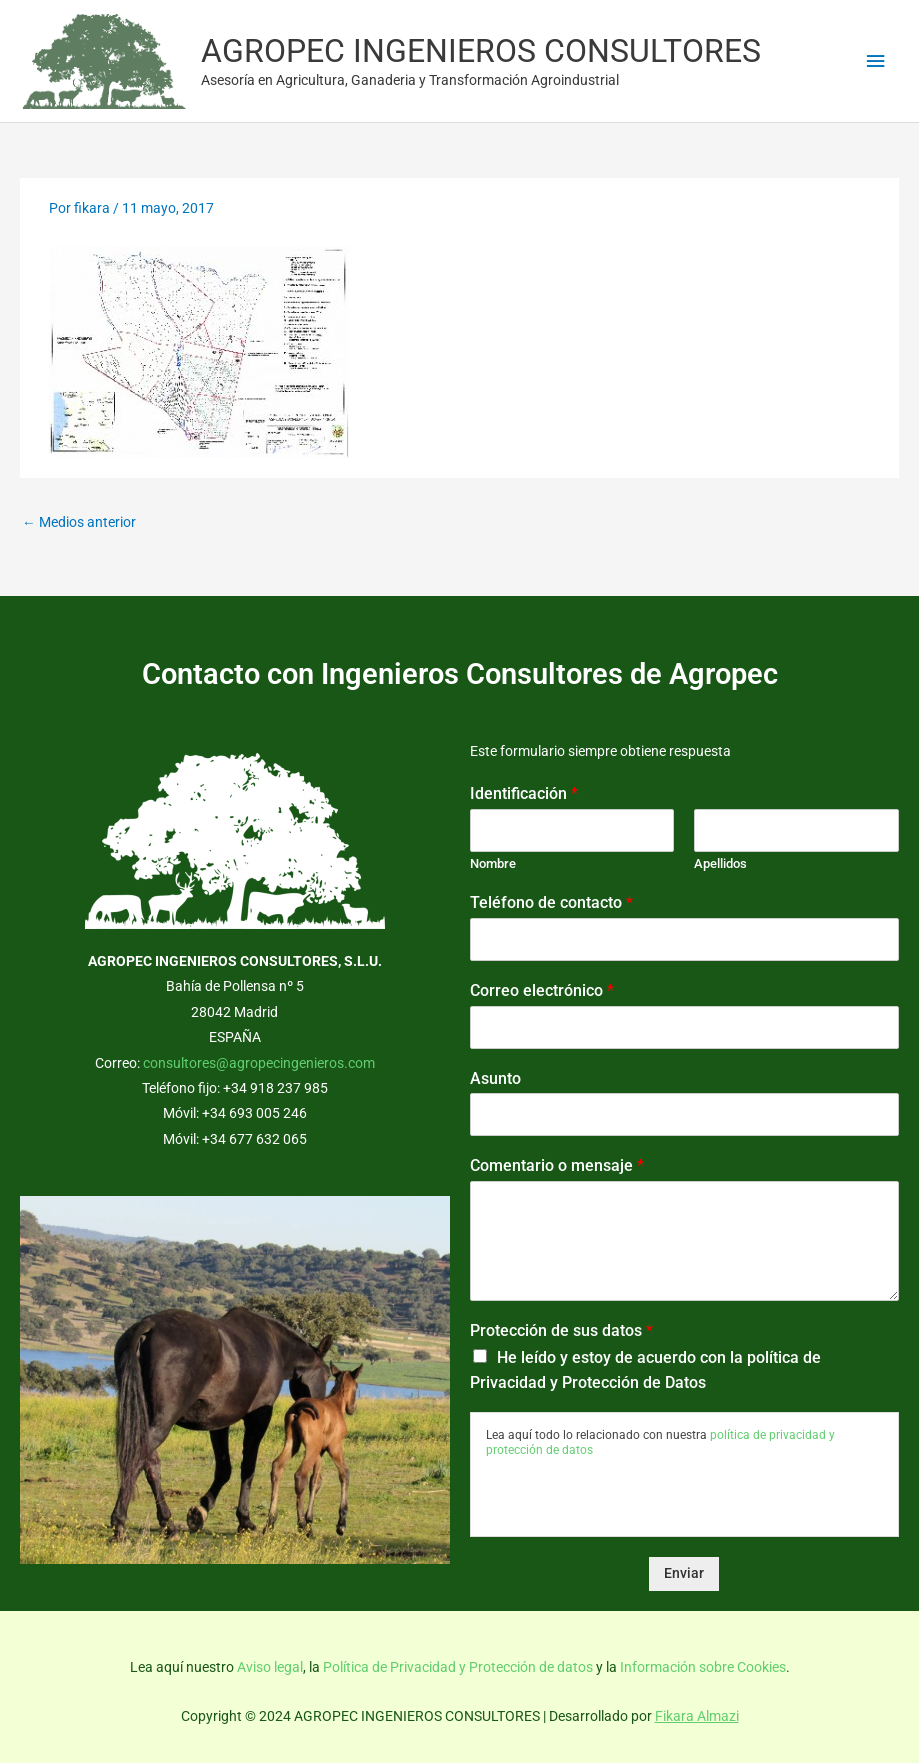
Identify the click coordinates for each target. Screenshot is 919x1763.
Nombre (493, 863)
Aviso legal (270, 1667)
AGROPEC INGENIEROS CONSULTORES (481, 51)
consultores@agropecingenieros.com (259, 1063)
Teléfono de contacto (551, 902)
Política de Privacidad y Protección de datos (458, 1667)
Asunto (495, 1078)
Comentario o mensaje (557, 1165)
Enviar (684, 1573)
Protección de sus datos (561, 1330)
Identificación (524, 793)
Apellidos (720, 863)
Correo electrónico (542, 990)
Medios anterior (79, 522)
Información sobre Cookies (703, 1667)
